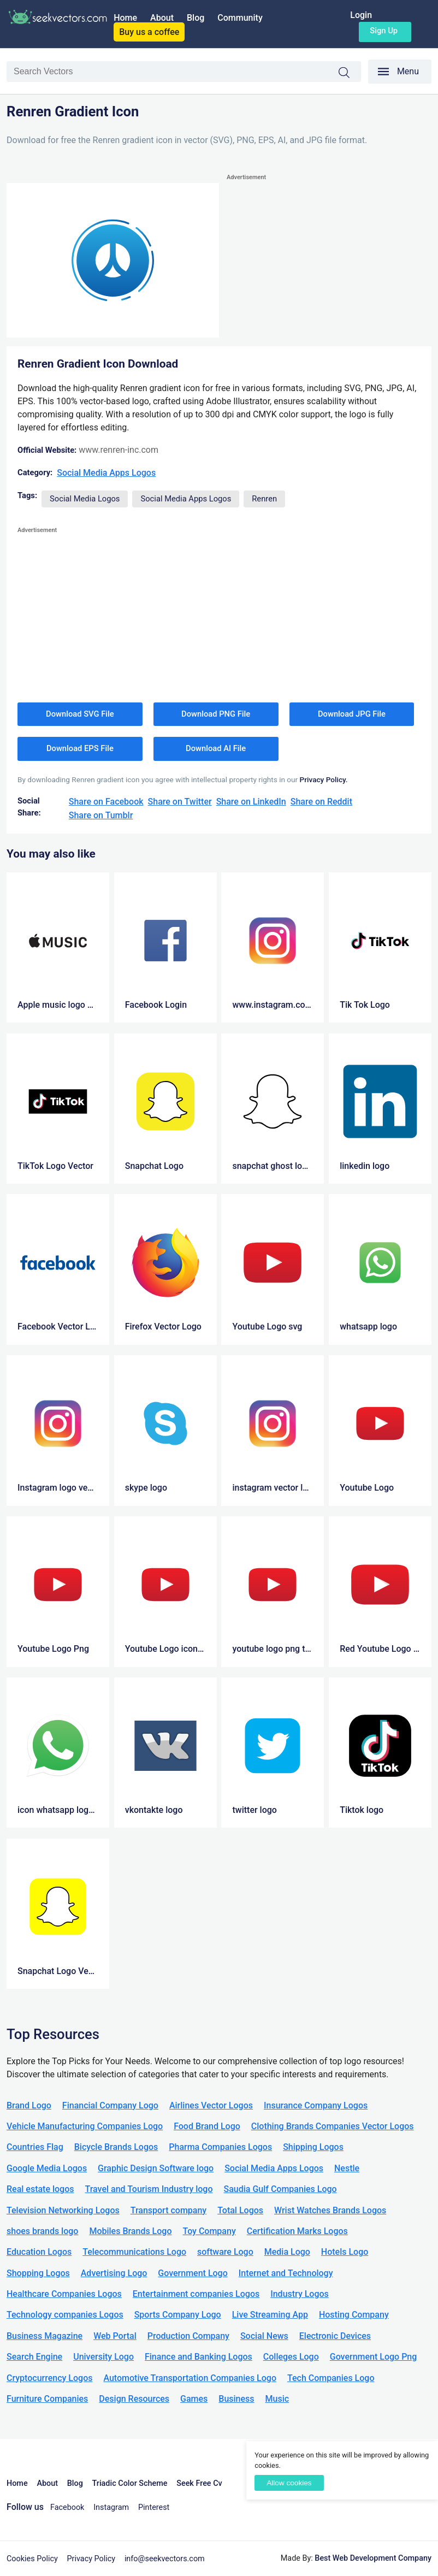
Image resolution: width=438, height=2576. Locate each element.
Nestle (346, 2168)
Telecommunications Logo (134, 2252)
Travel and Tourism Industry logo (148, 2189)
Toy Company (208, 2231)
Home (125, 18)
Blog (195, 18)
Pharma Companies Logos (220, 2147)
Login (361, 15)
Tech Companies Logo (331, 2378)
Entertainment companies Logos (196, 2294)
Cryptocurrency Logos (49, 2378)
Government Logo (192, 2273)
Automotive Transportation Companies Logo (189, 2378)
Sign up (384, 31)
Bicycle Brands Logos (116, 2147)
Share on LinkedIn (251, 801)
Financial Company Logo (110, 2105)
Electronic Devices (335, 2336)
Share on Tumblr (101, 815)
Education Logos (39, 2252)
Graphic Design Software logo (156, 2168)
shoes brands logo (42, 2231)
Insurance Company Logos (316, 2105)
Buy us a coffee (149, 32)
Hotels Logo (344, 2252)
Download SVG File (80, 714)
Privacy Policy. (324, 779)
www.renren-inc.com (118, 450)
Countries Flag (35, 2147)
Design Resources (134, 2399)
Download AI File (216, 748)
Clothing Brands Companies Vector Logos (332, 2126)
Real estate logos (40, 2189)
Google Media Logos (47, 2168)
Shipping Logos (313, 2147)
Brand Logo (29, 2105)
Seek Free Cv (199, 2483)
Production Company (188, 2336)
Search (349, 73)
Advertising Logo (114, 2273)
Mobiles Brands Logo (130, 2231)
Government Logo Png (373, 2357)
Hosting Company (354, 2314)
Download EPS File (80, 748)
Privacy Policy (91, 2558)
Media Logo (287, 2252)
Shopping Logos (38, 2273)
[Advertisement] (329, 260)
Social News (264, 2336)
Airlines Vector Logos (211, 2105)
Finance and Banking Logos (198, 2357)
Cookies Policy (32, 2558)
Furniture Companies (47, 2399)
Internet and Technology (286, 2273)
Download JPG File (352, 714)
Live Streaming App (270, 2314)
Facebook (67, 2507)
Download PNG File (215, 714)
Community (239, 18)
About (162, 18)
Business (236, 2399)
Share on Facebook (106, 801)
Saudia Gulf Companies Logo (279, 2189)
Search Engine (34, 2357)
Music (277, 2399)
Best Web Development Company (373, 2558)
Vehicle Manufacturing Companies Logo (85, 2126)
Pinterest (153, 2507)
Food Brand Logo (207, 2126)
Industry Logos (299, 2294)
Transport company (168, 2210)
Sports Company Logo (177, 2314)
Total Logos (240, 2210)
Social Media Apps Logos (106, 473)
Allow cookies (289, 2483)
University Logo (103, 2357)
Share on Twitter (180, 801)
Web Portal (115, 2336)
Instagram (111, 2507)
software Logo (225, 2252)
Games (194, 2399)
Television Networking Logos (63, 2210)
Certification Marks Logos (297, 2231)
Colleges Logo (291, 2357)
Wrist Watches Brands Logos (330, 2210)
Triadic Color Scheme (130, 2483)
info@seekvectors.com (165, 2558)
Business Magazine (44, 2336)
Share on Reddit (321, 801)
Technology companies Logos (65, 2314)
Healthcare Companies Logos (64, 2294)
